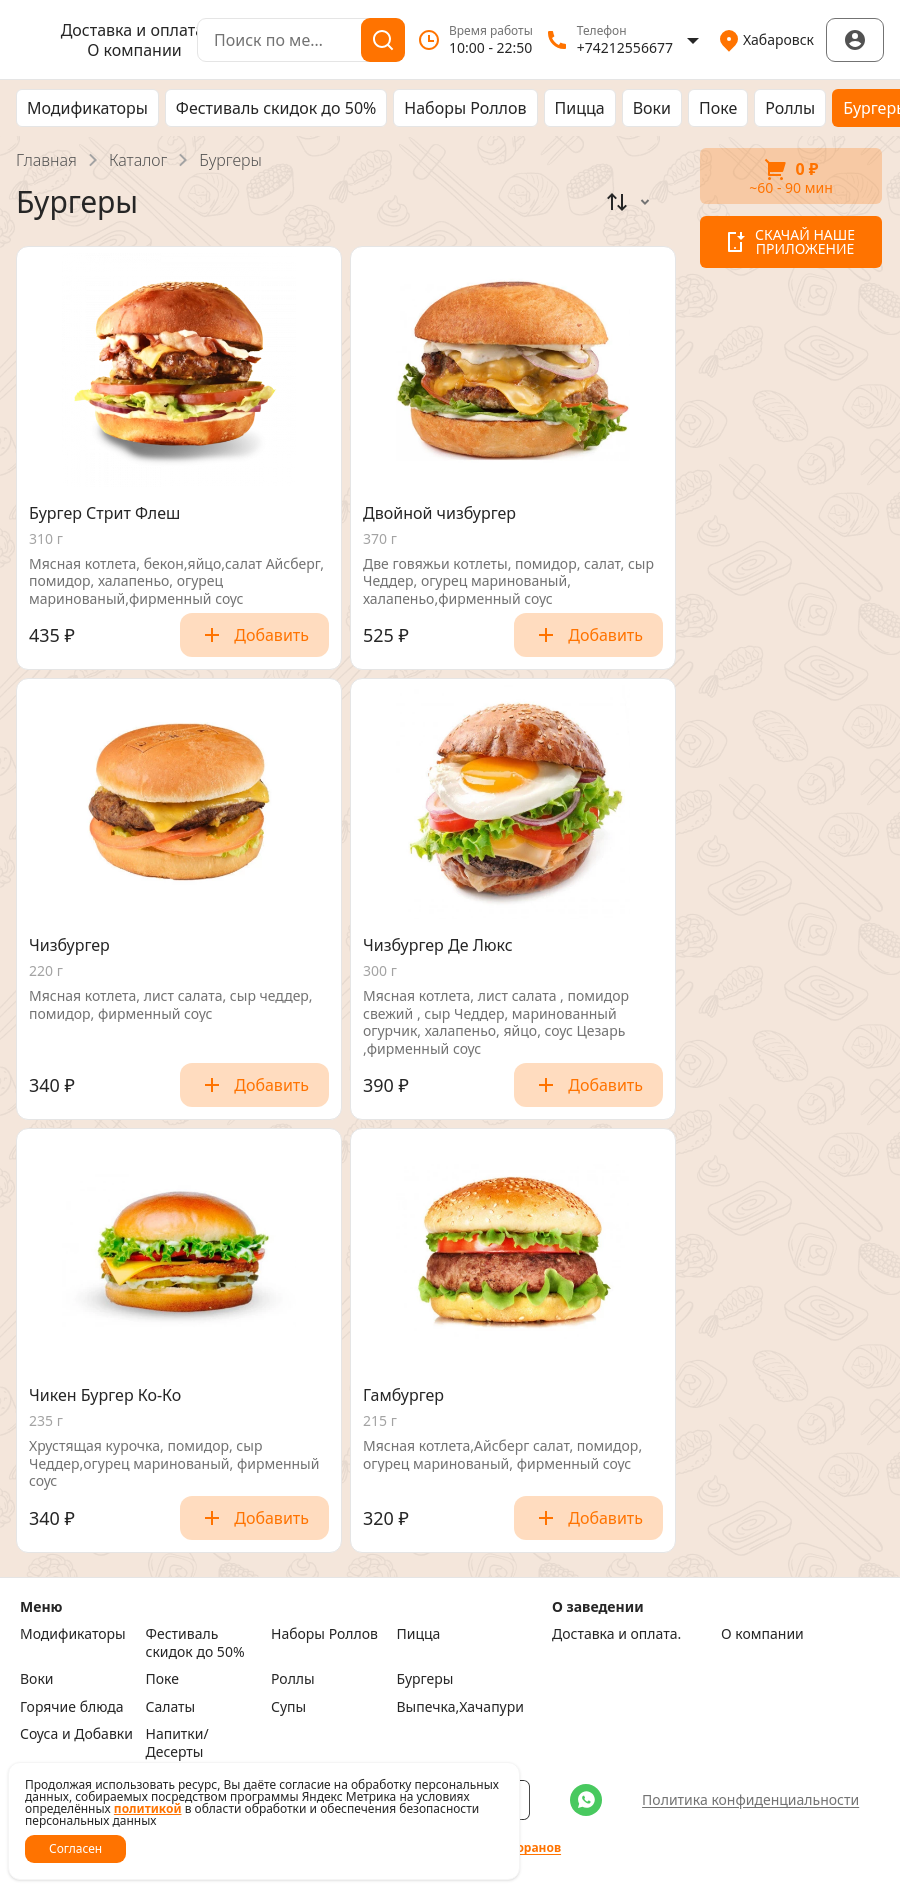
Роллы (790, 108)
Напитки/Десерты (177, 1742)
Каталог (138, 160)
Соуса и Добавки (76, 1734)
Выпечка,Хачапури (455, 1707)
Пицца (580, 108)
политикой (148, 1808)
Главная (46, 160)
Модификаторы (87, 108)
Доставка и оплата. (135, 30)
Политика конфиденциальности (750, 1799)
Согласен (75, 1848)
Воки (652, 108)
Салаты (171, 1707)
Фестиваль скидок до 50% (276, 108)
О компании (134, 50)
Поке (718, 108)
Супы (288, 1707)
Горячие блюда (72, 1707)
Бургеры (425, 1679)
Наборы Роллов (465, 108)
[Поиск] (383, 40)
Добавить (254, 635)
